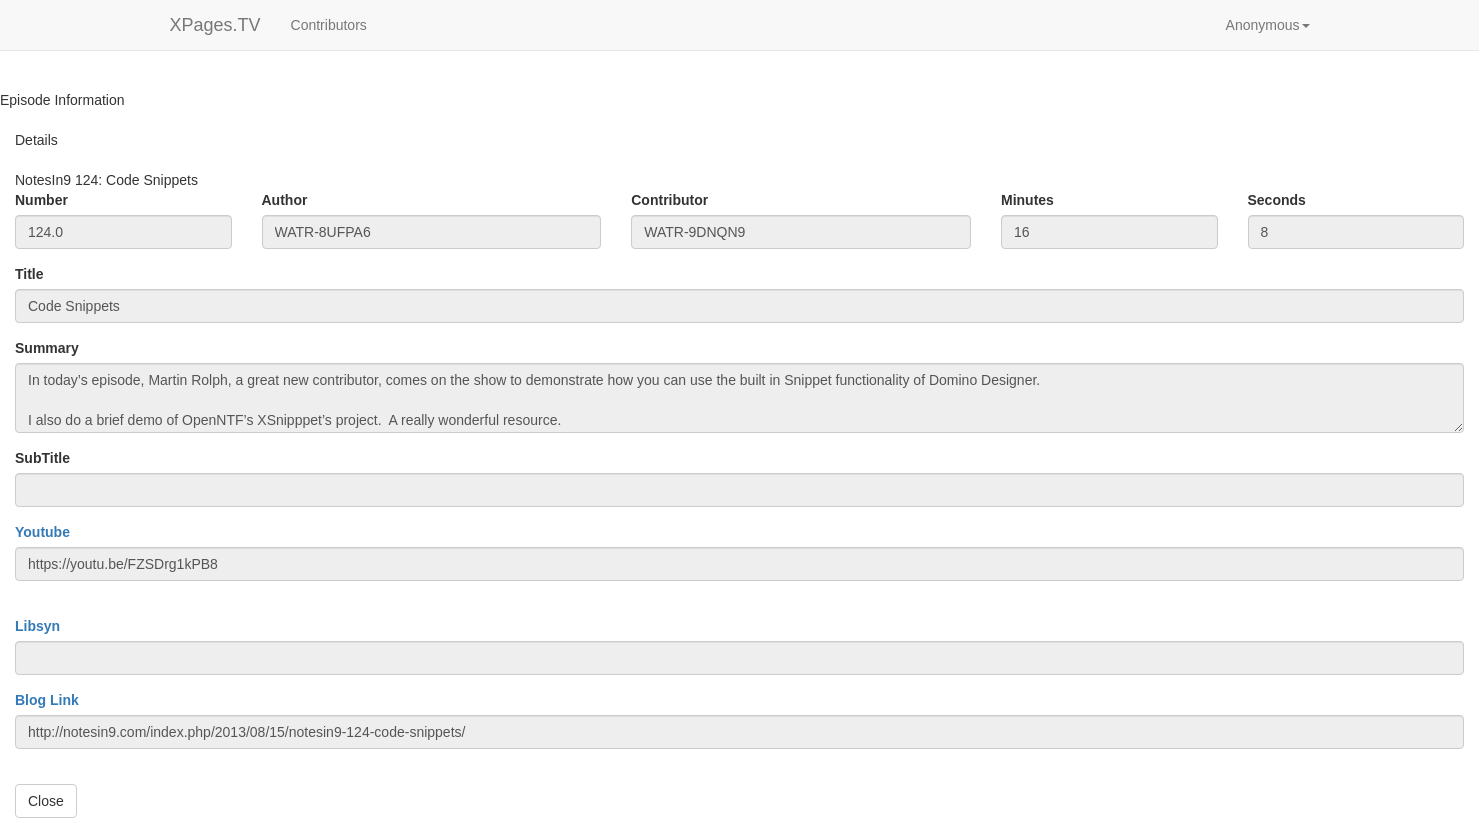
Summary (47, 348)
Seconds (1277, 200)
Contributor (669, 200)
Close (46, 801)
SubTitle (42, 458)
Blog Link (47, 700)
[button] (1268, 25)
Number (41, 200)
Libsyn (37, 626)
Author (285, 200)
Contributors (329, 25)
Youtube (42, 532)
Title (29, 274)
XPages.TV (215, 25)
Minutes (1027, 200)
